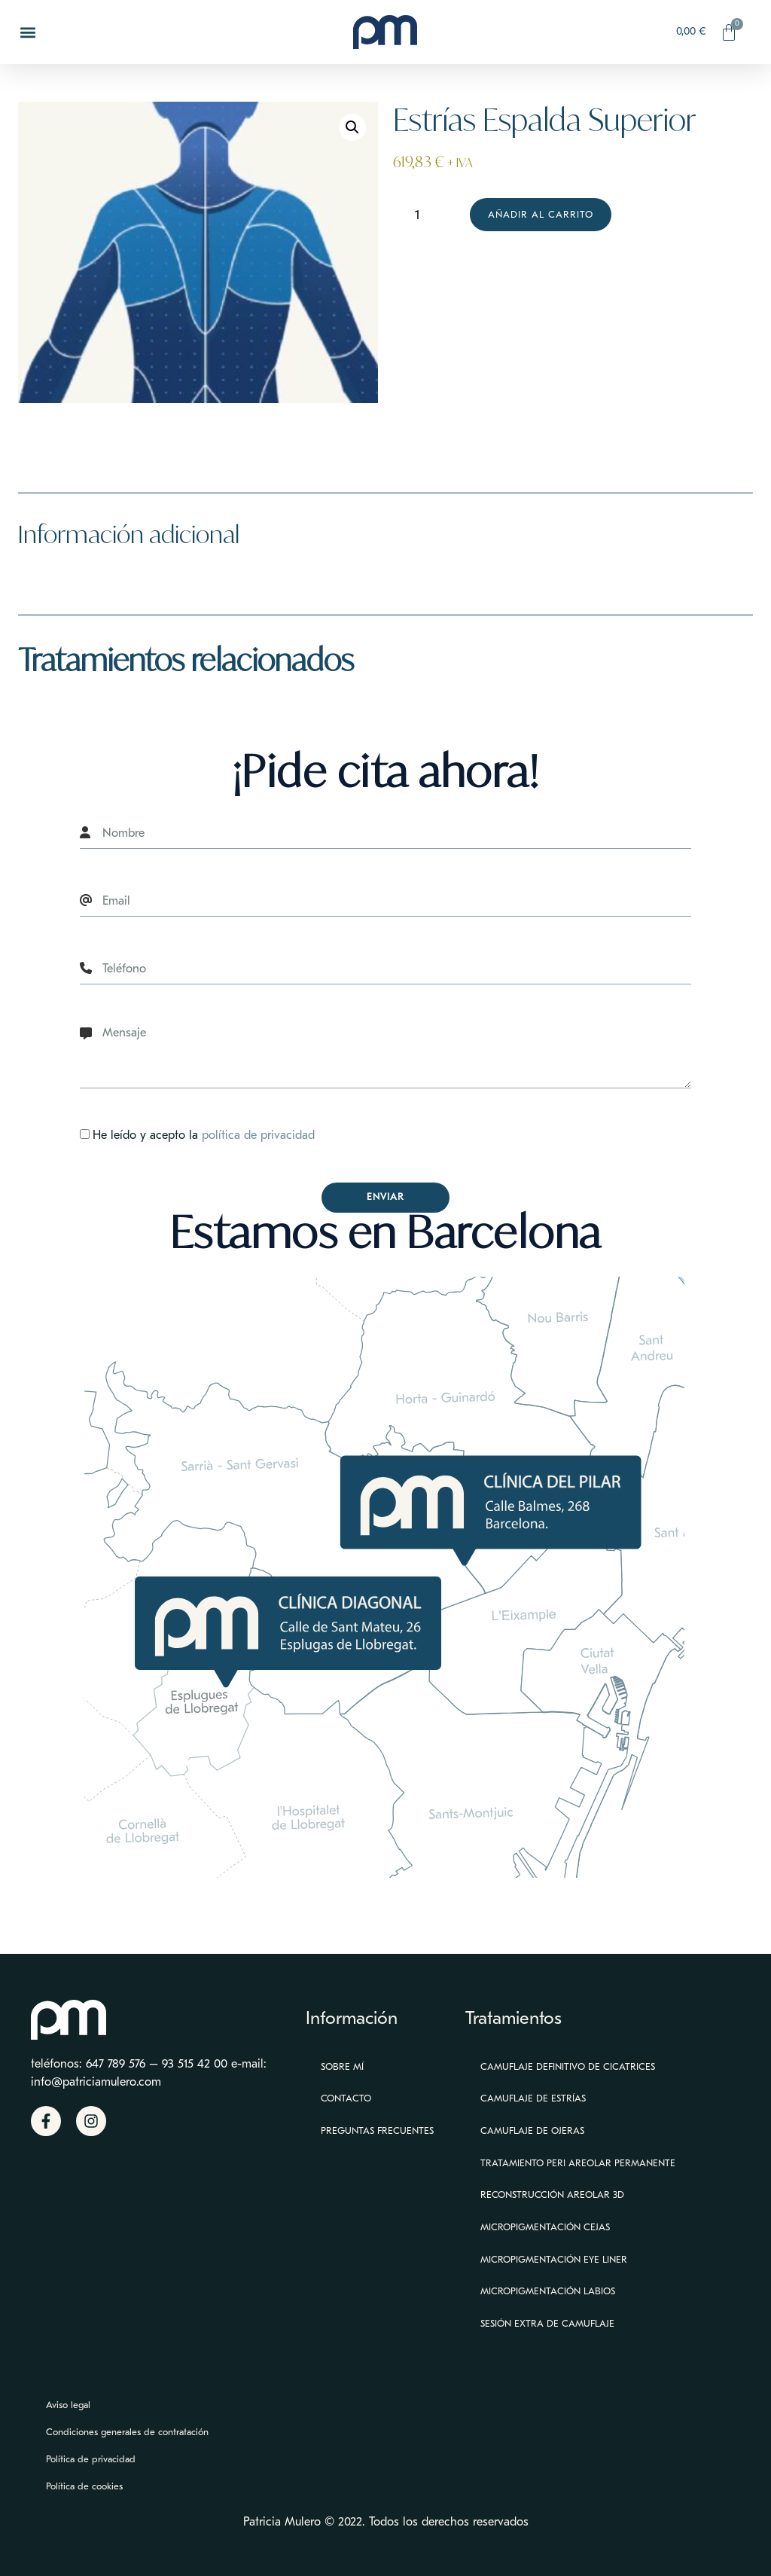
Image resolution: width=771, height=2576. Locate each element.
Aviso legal (68, 2404)
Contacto (346, 2098)
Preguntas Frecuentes (377, 2130)
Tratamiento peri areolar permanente (577, 2163)
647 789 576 (115, 2064)
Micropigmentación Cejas (545, 2227)
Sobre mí (342, 2066)
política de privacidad (258, 1135)
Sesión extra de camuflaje (547, 2323)
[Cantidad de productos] (423, 215)
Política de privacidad (91, 2459)
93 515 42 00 (194, 2064)
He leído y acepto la (204, 1135)
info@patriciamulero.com (96, 2082)
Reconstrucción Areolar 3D (552, 2194)
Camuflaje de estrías (533, 2098)
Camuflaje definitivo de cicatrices (567, 2066)
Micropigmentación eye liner (553, 2259)
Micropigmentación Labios (547, 2291)
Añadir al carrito (540, 214)
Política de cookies (84, 2486)
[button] (27, 32)
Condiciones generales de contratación (127, 2431)
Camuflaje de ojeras (532, 2130)
